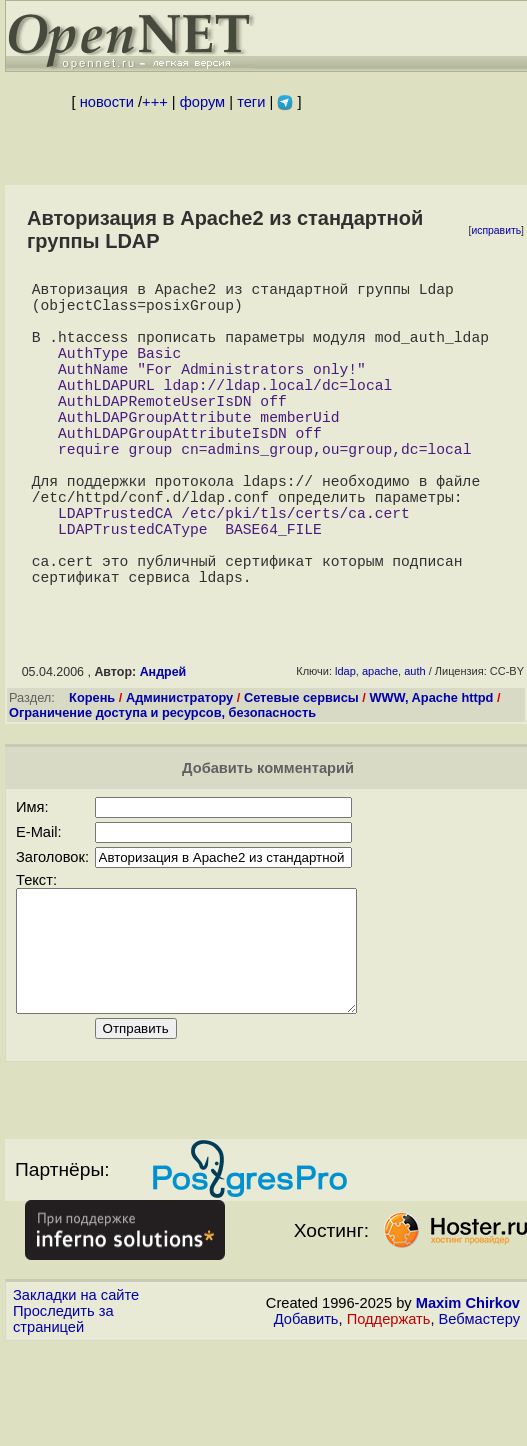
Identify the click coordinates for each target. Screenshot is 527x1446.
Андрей (163, 748)
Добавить (306, 1419)
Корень (92, 773)
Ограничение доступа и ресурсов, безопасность (162, 788)
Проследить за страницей (63, 1419)
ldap (345, 747)
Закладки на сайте (76, 1395)
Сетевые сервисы (301, 773)
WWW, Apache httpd (431, 773)
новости (107, 102)
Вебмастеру (479, 1419)
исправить (496, 230)
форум (202, 102)
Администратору (179, 773)
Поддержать (389, 1419)
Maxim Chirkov (468, 1403)
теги (251, 102)
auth (414, 747)
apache (380, 747)
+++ (155, 102)
